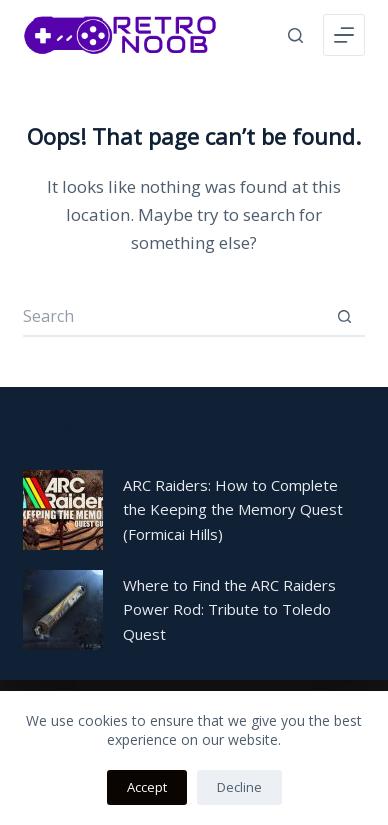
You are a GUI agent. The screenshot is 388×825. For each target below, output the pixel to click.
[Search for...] (173, 317)
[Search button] (345, 317)
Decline (239, 787)
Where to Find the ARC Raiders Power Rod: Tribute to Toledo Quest (229, 610)
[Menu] (344, 35)
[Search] (295, 35)
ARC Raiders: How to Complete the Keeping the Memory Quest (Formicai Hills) (233, 510)
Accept (147, 787)
